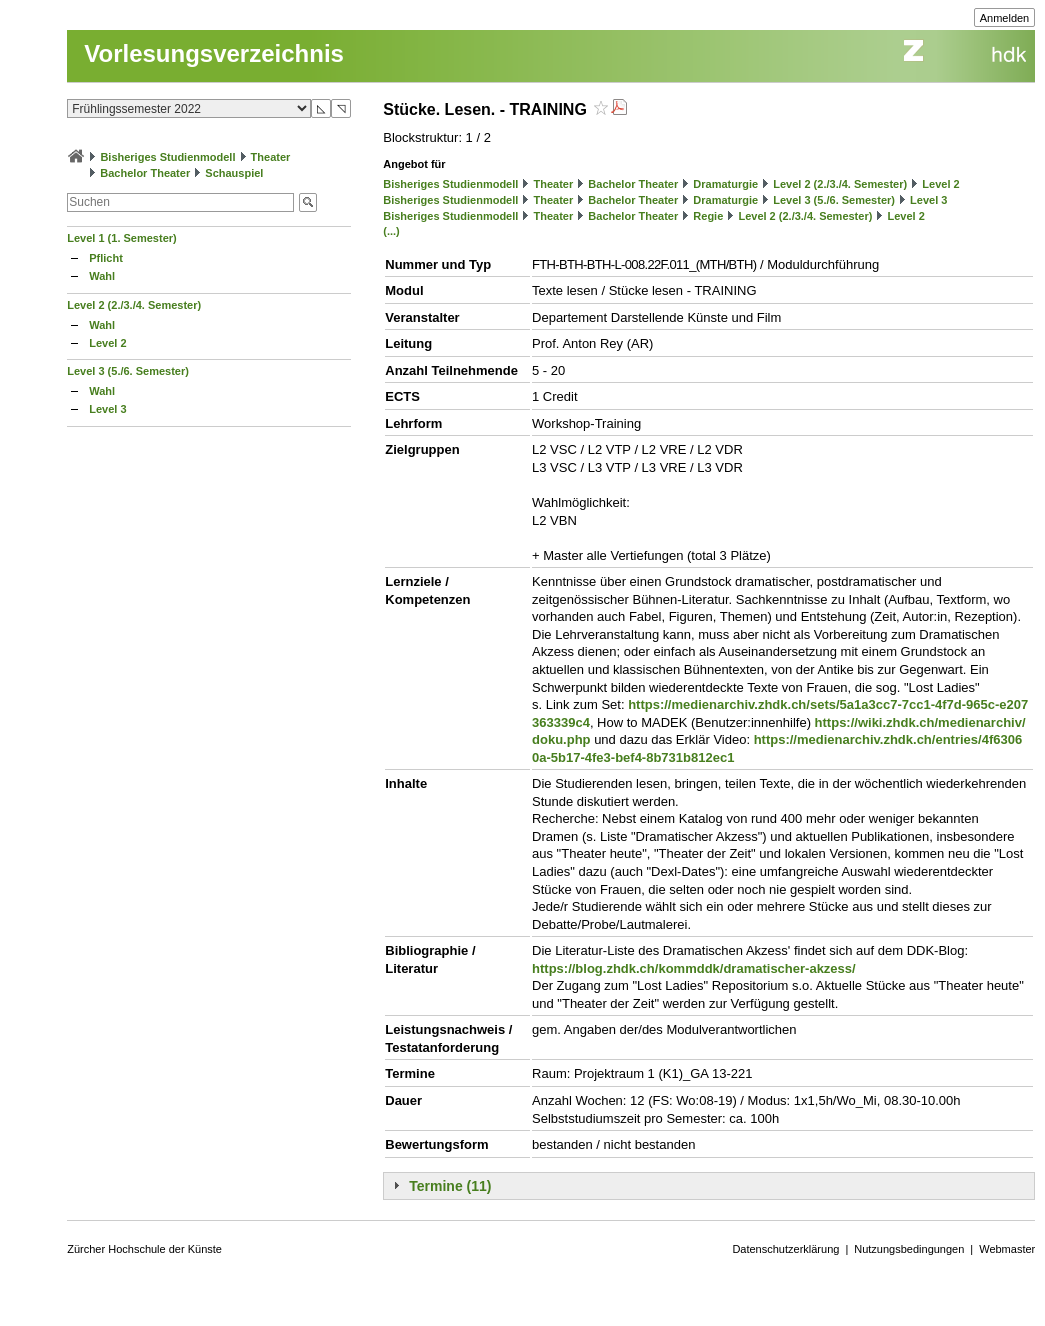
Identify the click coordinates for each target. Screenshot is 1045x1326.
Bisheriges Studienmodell (167, 157)
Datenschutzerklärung (785, 1249)
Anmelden (1005, 18)
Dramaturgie (725, 184)
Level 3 (107, 409)
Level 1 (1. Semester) (121, 238)
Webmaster (1007, 1249)
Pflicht (106, 258)
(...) (391, 231)
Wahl (102, 276)
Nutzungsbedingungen (909, 1249)
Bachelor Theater (145, 173)
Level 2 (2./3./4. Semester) (134, 305)
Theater (271, 157)
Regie (708, 216)
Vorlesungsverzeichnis (214, 53)
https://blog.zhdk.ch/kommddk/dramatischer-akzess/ (694, 968)
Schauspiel (234, 173)
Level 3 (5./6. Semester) (128, 371)
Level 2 (107, 343)
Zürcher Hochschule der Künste (144, 1249)
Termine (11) (450, 1186)
